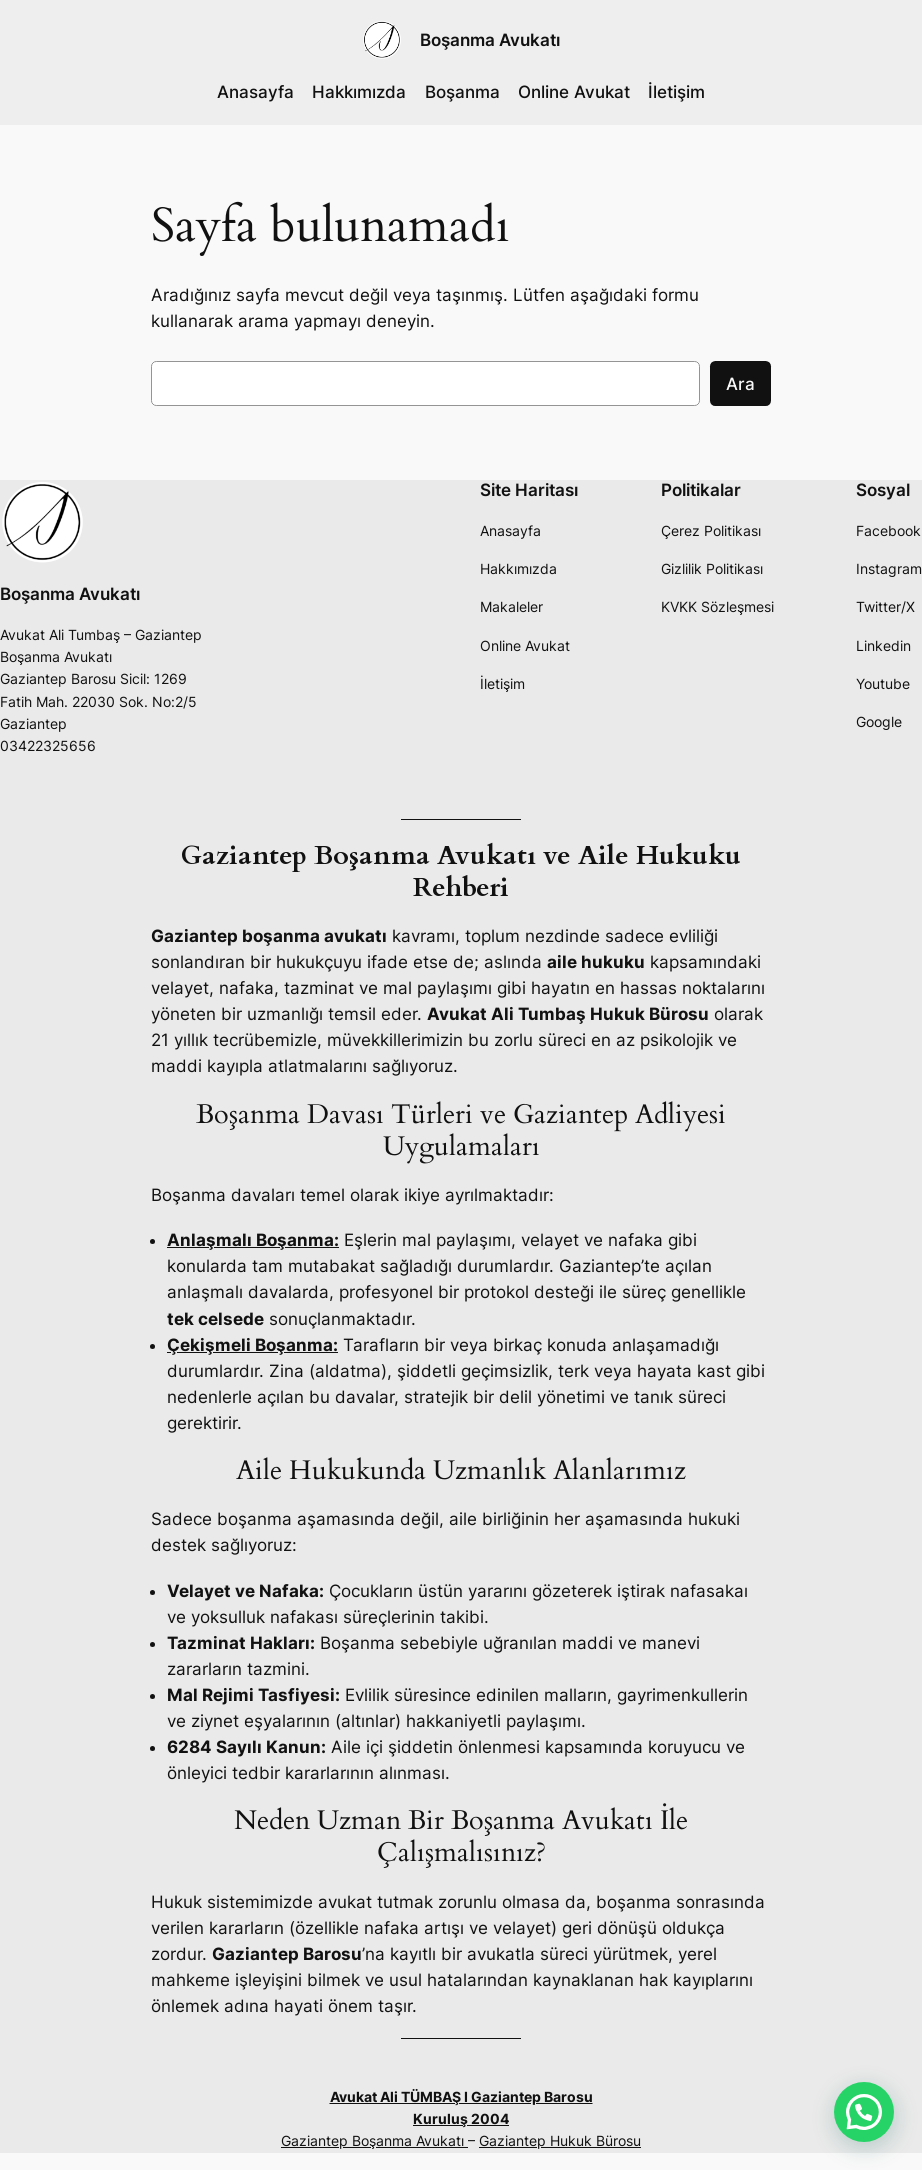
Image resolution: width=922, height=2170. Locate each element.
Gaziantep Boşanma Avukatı (374, 2140)
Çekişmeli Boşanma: (252, 1345)
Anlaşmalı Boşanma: (253, 1240)
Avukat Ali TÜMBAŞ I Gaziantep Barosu (461, 2096)
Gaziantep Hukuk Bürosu (560, 2140)
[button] (864, 2112)
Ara (740, 384)
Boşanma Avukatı (490, 39)
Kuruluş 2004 (461, 2118)
